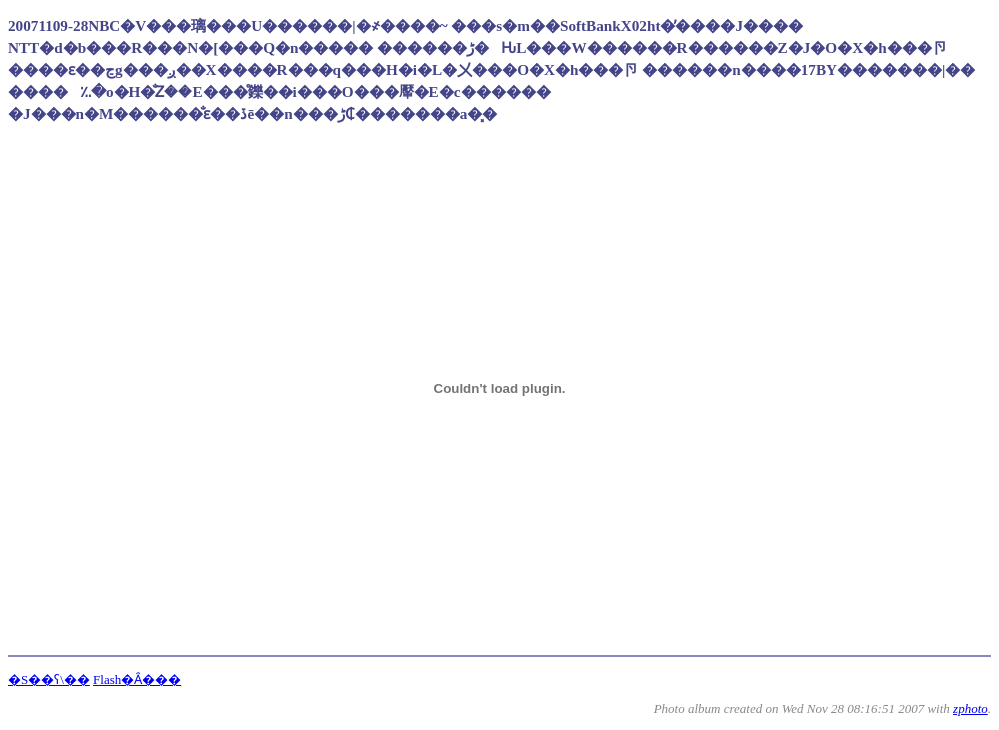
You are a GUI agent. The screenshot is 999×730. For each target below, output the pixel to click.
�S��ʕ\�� (49, 679)
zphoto (970, 708)
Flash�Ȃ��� (137, 679)
